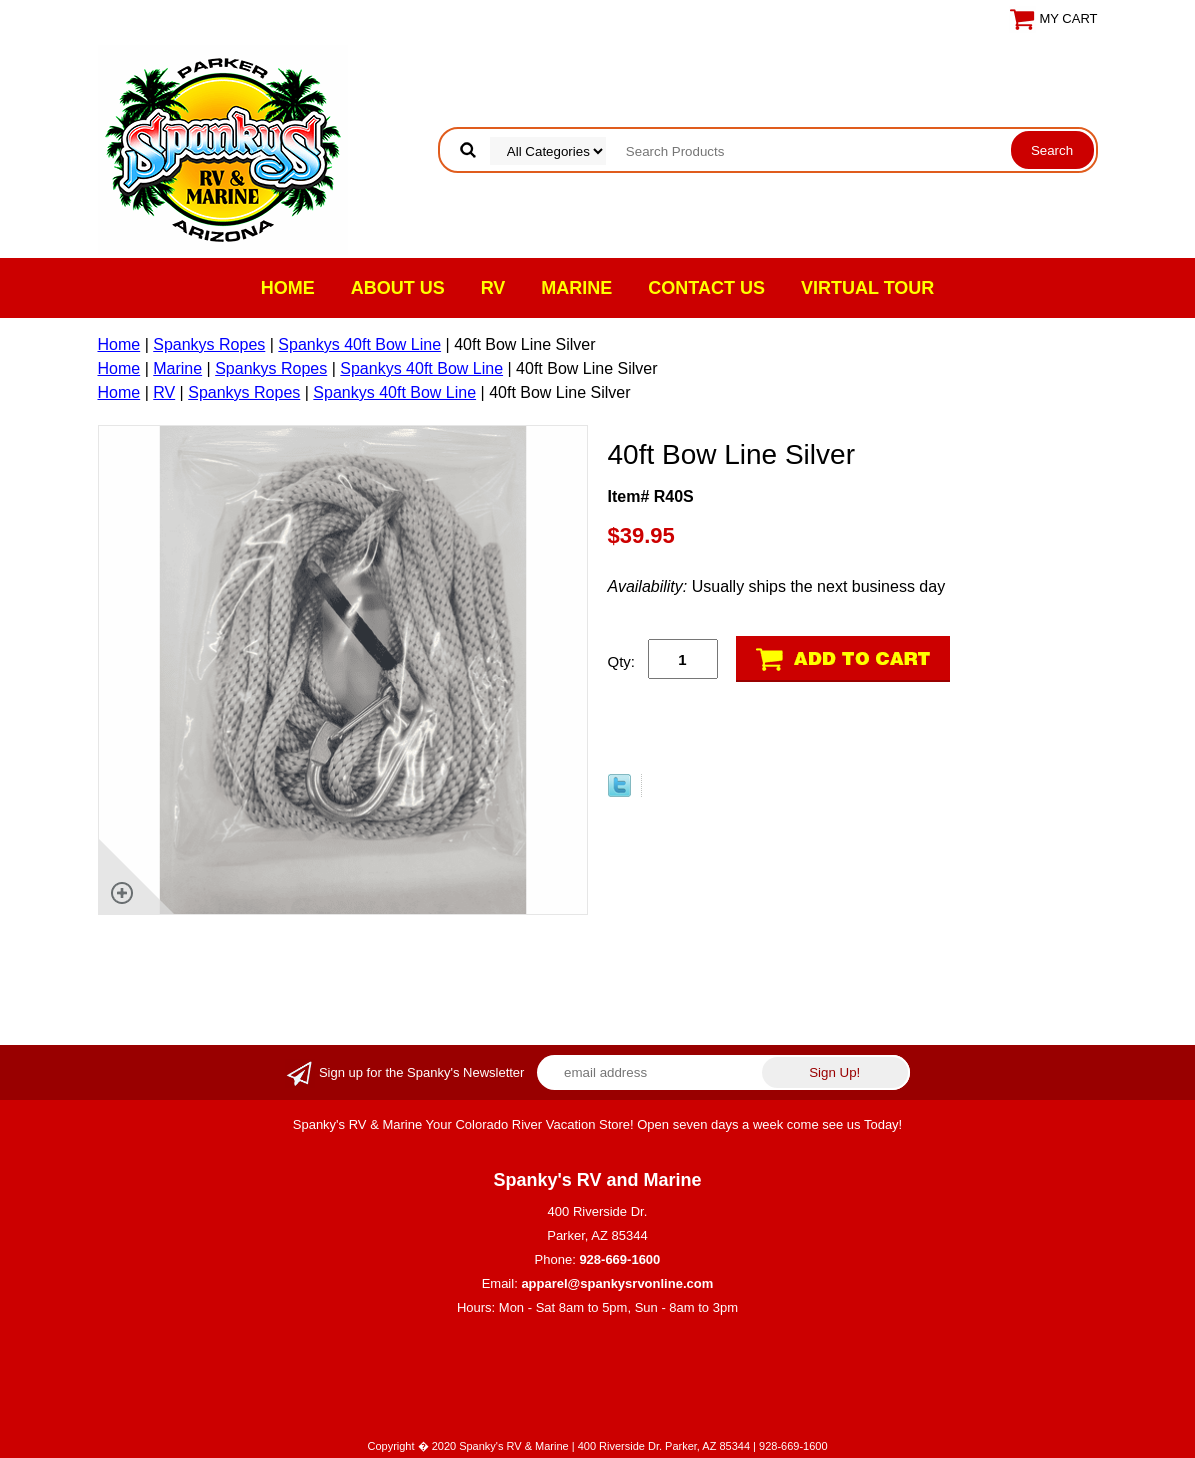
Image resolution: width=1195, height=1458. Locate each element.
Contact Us (706, 288)
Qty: (622, 661)
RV (493, 288)
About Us (398, 288)
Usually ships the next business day (777, 586)
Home (288, 288)
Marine (576, 288)
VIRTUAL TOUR (867, 288)
